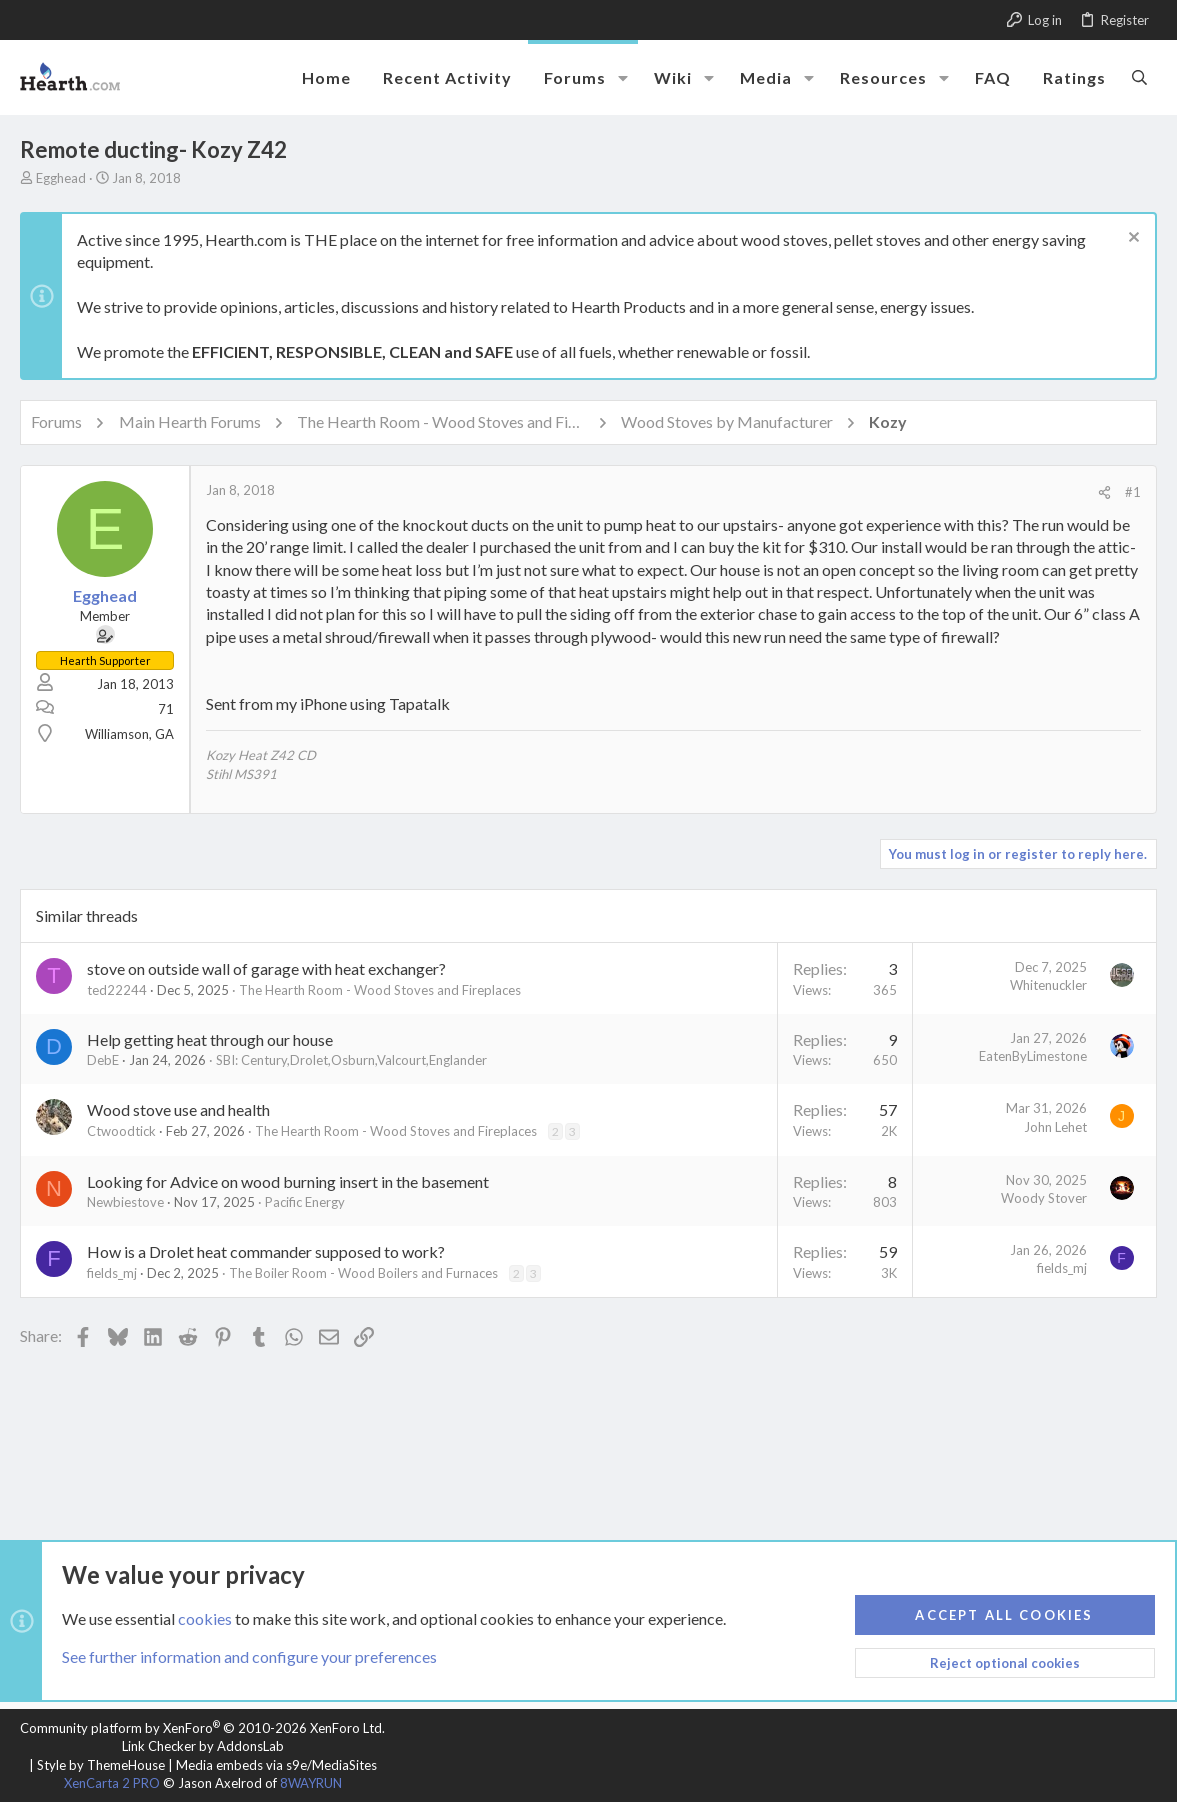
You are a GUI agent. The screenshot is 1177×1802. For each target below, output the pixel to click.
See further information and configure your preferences (249, 1656)
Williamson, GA (129, 734)
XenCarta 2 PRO (112, 1783)
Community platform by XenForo (202, 1728)
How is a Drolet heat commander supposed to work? (266, 1251)
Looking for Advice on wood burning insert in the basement (288, 1181)
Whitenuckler (1048, 985)
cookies (205, 1617)
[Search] (1139, 77)
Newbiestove (125, 1202)
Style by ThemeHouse (101, 1765)
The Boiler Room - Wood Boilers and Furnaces (363, 1273)
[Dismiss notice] (1131, 239)
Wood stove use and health (178, 1109)
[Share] (1104, 492)
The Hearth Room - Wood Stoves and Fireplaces (380, 990)
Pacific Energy (305, 1202)
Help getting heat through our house (210, 1039)
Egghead (61, 178)
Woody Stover (1044, 1198)
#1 (1133, 492)
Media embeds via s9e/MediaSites (276, 1765)
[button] (623, 78)
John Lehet (1055, 1127)
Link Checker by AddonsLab (203, 1746)
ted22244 (117, 990)
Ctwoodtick (121, 1131)
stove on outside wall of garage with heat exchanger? (266, 968)
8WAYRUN (311, 1783)
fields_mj (112, 1273)
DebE (103, 1060)
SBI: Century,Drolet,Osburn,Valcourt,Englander (351, 1060)
